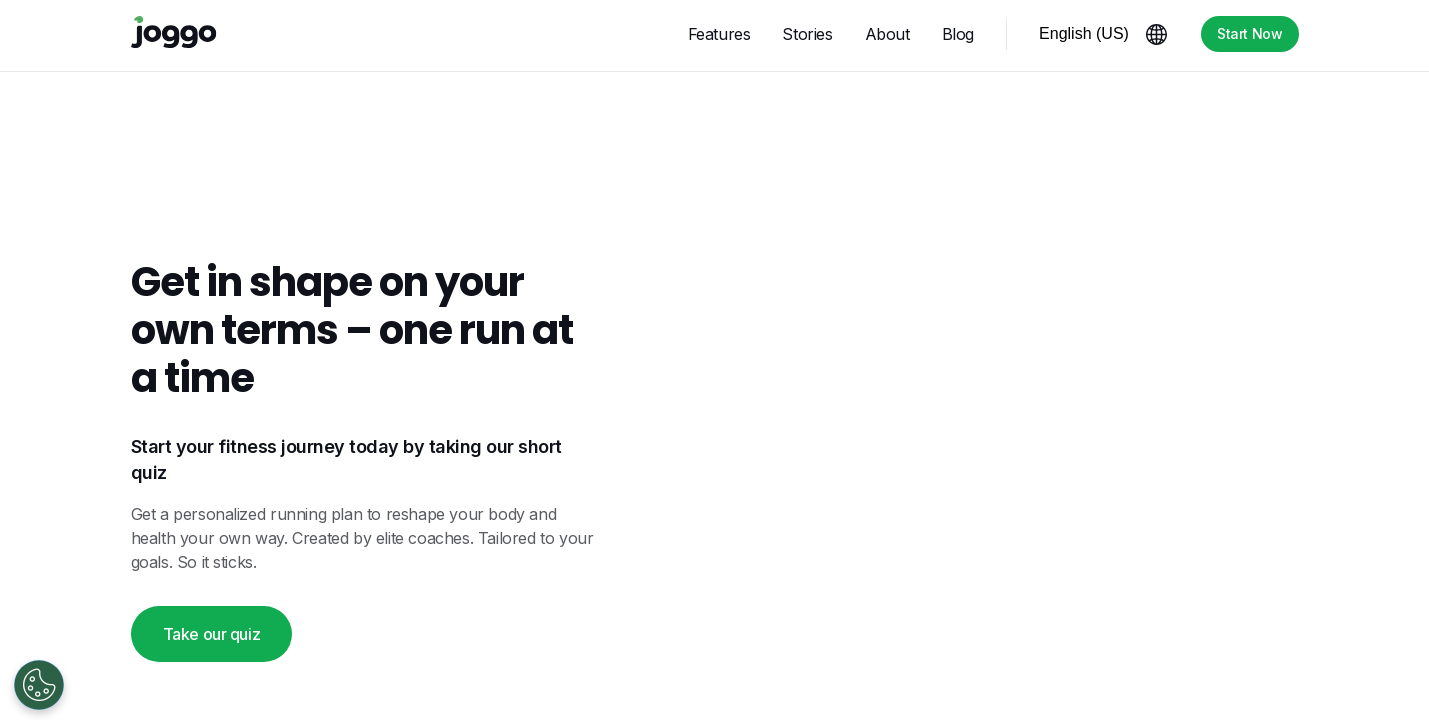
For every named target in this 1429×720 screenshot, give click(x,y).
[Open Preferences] (39, 685)
